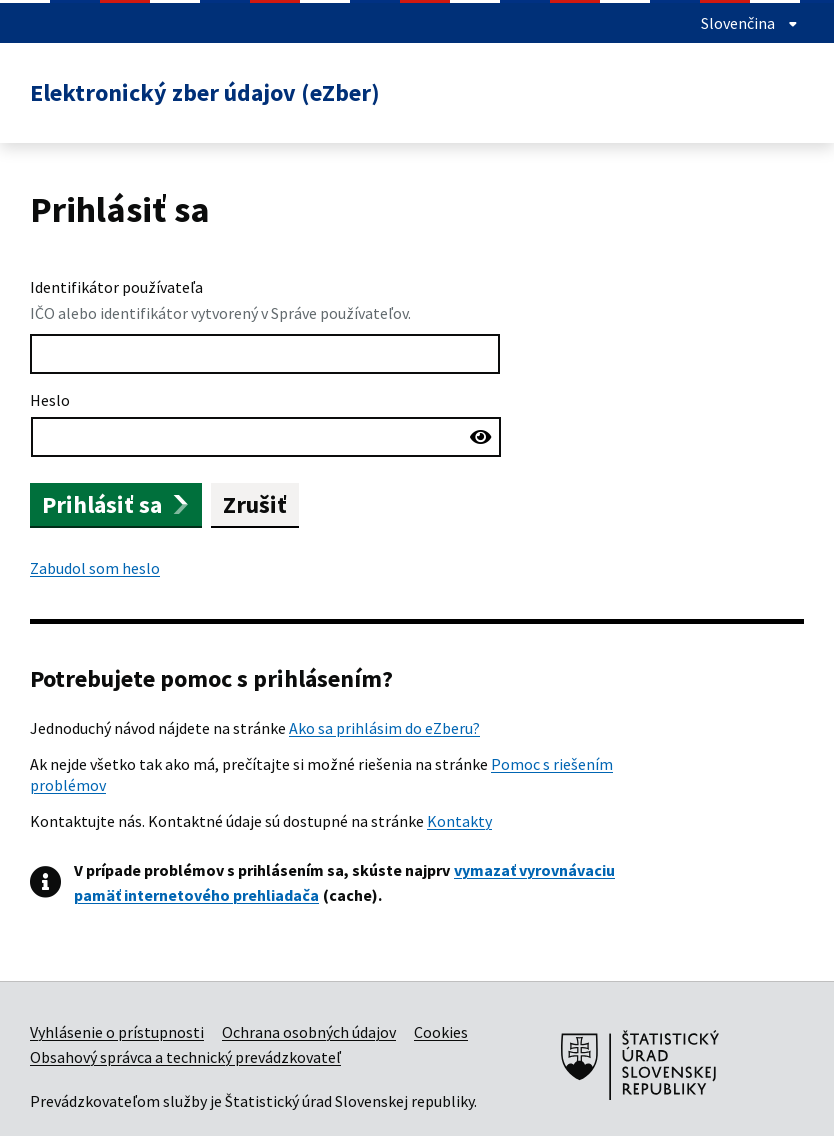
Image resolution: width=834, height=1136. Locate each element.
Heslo (50, 400)
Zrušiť (255, 504)
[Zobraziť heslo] (482, 435)
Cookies (441, 1032)
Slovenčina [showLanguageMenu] (749, 23)
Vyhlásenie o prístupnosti (117, 1032)
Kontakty (459, 821)
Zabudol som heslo (95, 568)
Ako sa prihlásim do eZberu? (384, 728)
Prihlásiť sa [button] (116, 504)
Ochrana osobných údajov (309, 1032)
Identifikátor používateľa (116, 287)
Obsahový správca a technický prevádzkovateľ (185, 1057)
